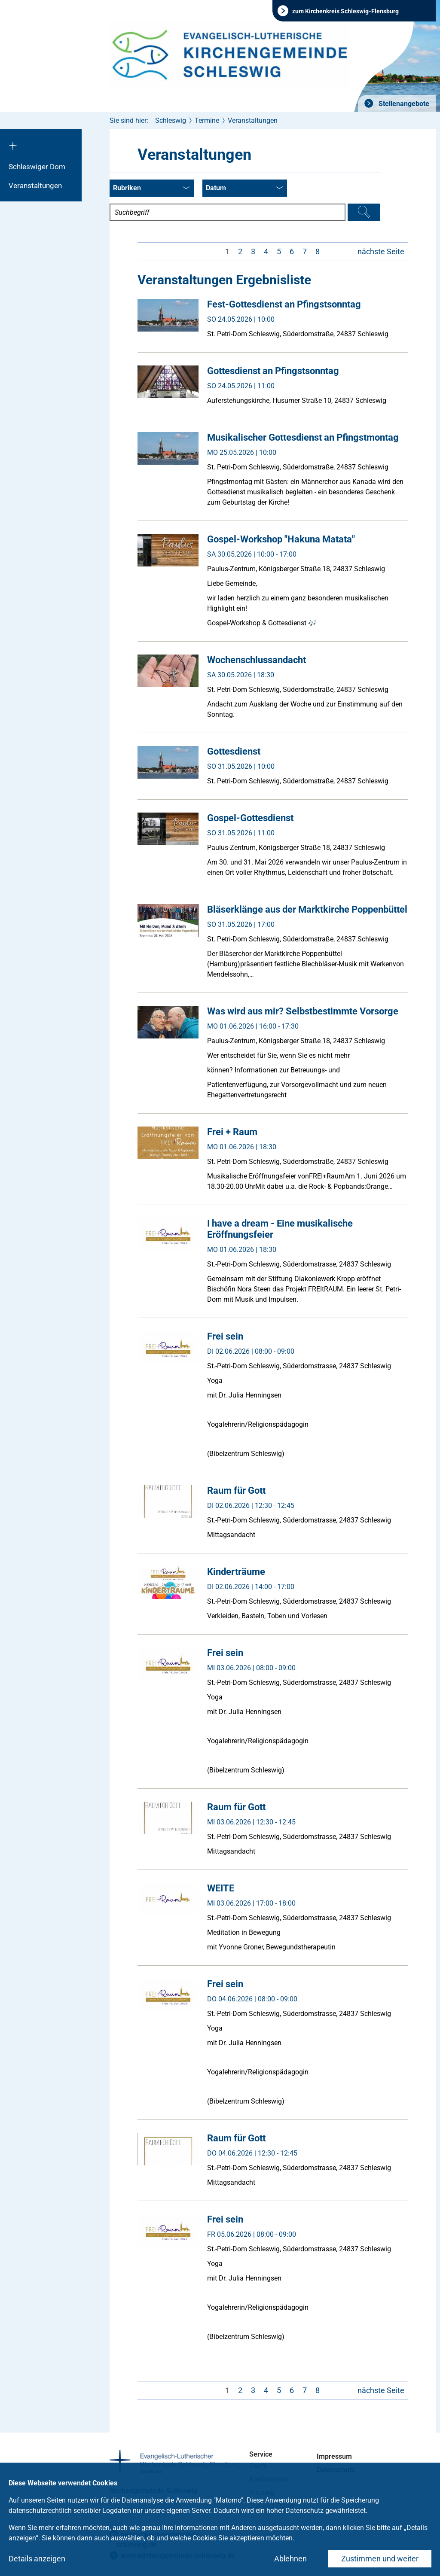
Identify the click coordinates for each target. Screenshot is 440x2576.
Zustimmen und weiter (380, 2558)
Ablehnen (290, 2558)
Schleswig (170, 120)
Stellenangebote (403, 104)
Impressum (334, 2456)
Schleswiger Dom (37, 166)
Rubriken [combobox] (151, 188)
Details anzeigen (37, 2558)
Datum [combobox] (244, 188)
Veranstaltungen (35, 185)
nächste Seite (381, 251)
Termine (207, 120)
